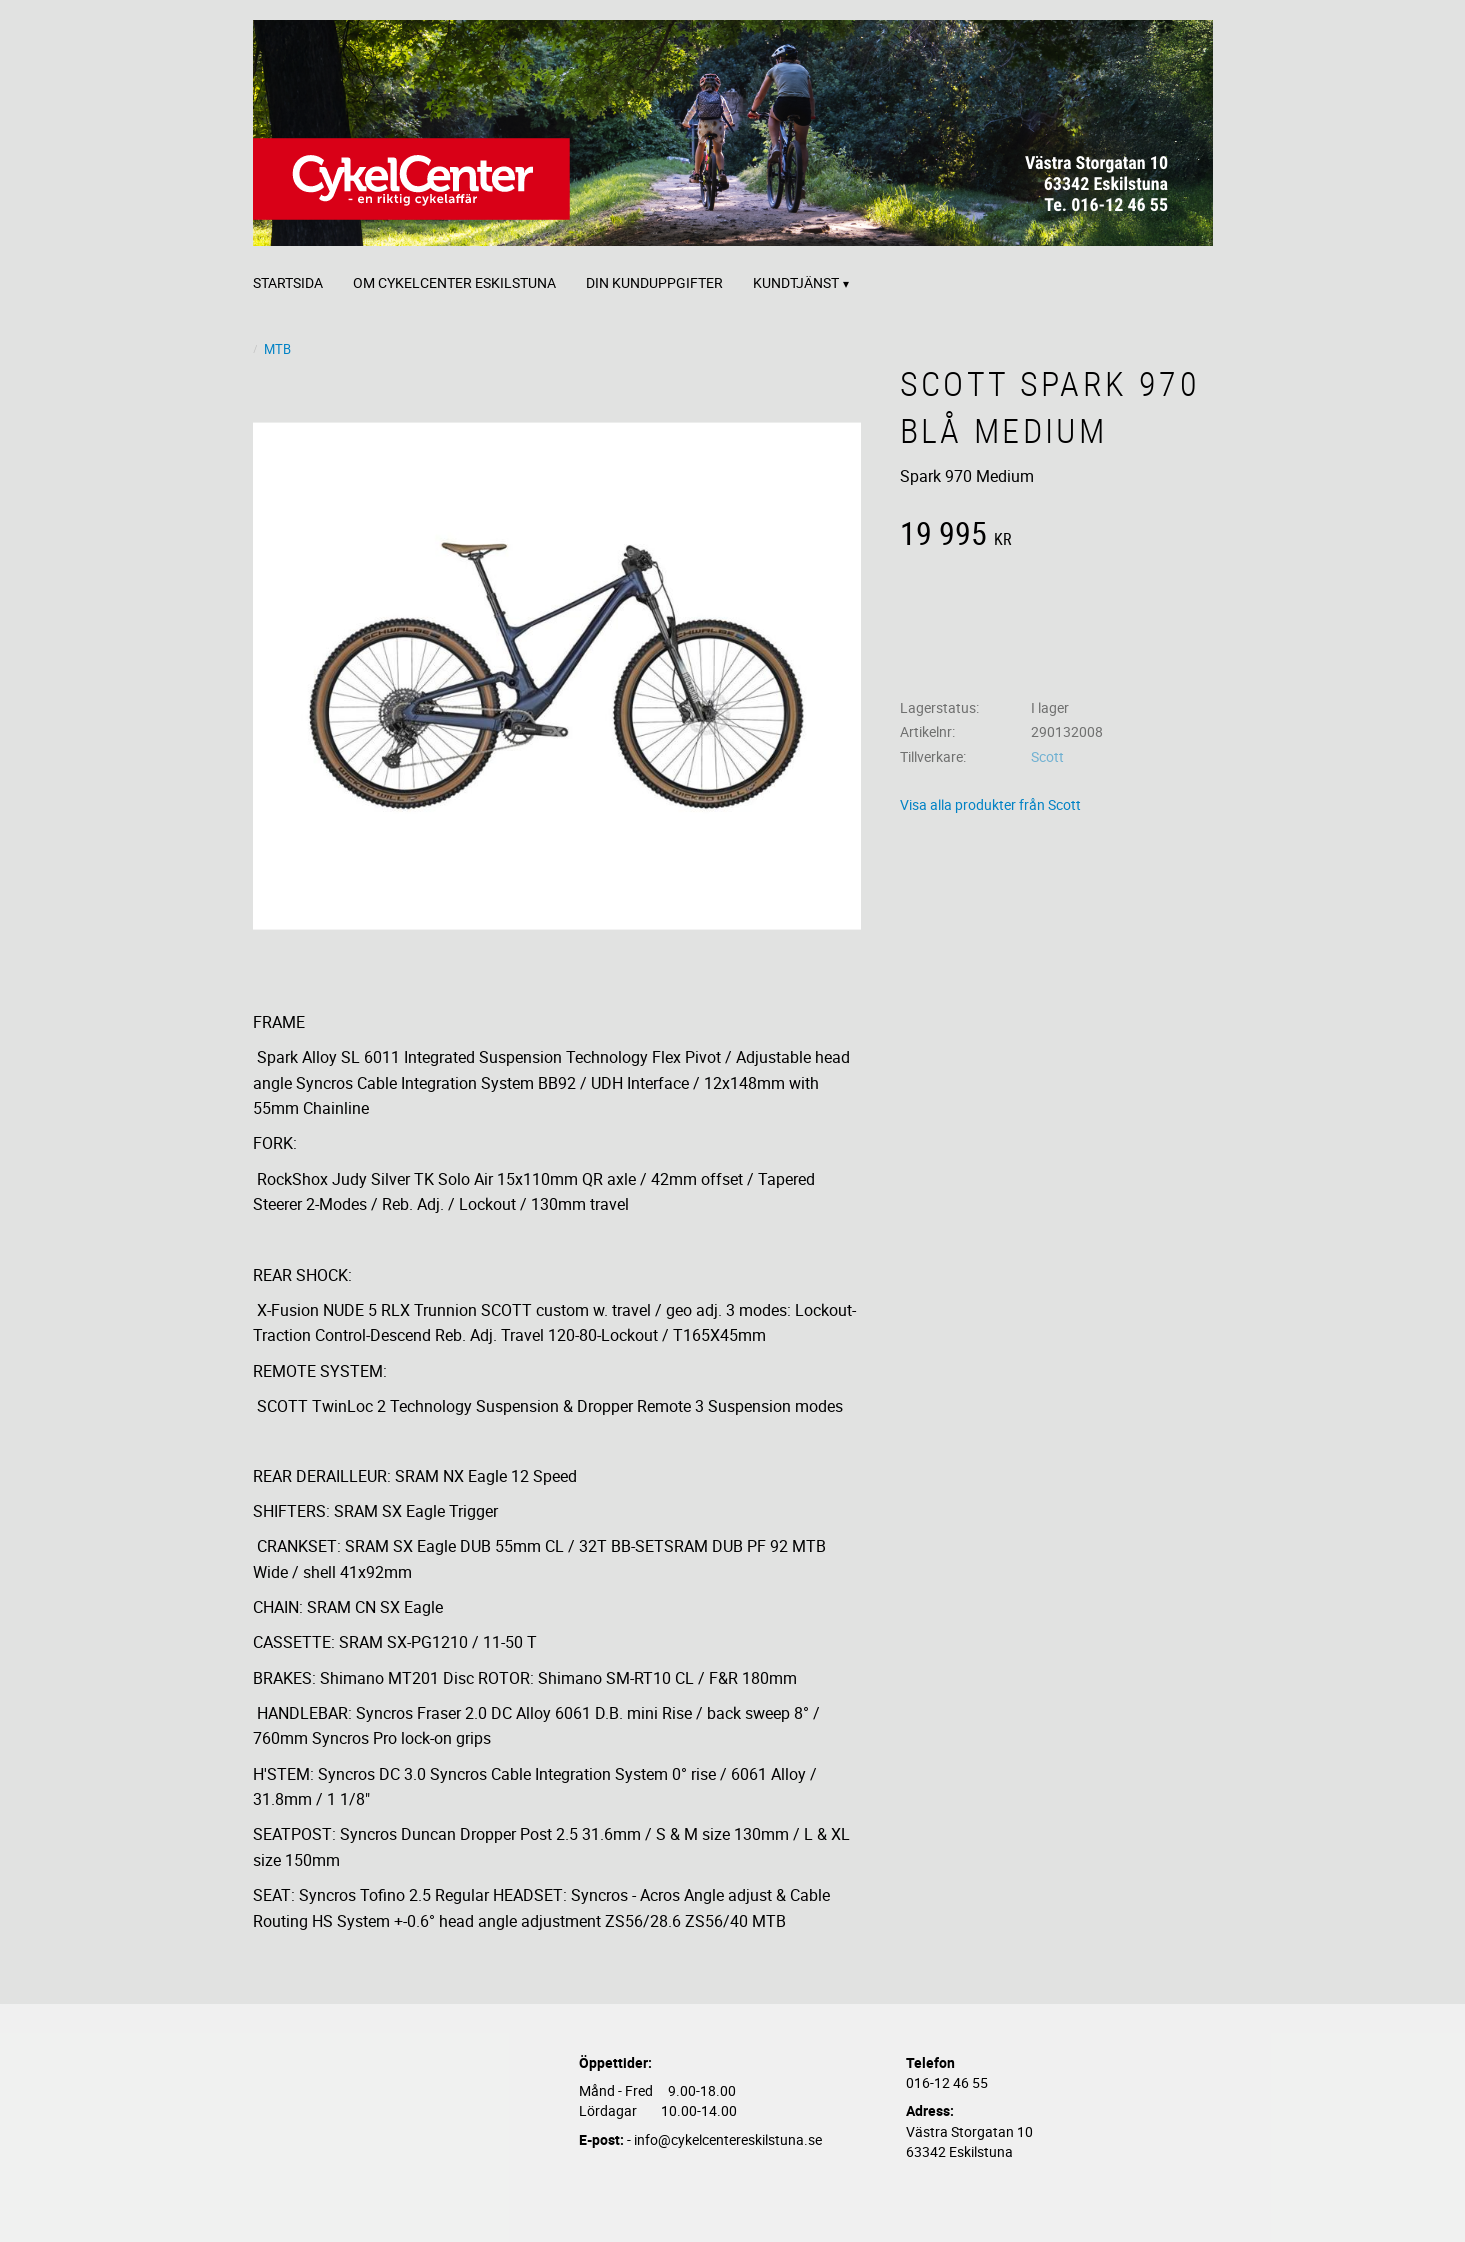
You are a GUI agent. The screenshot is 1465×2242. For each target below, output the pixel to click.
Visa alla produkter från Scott (990, 804)
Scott (1047, 756)
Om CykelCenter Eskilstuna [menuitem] (454, 282)
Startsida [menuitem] (288, 282)
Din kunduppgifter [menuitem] (654, 282)
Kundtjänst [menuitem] (796, 282)
